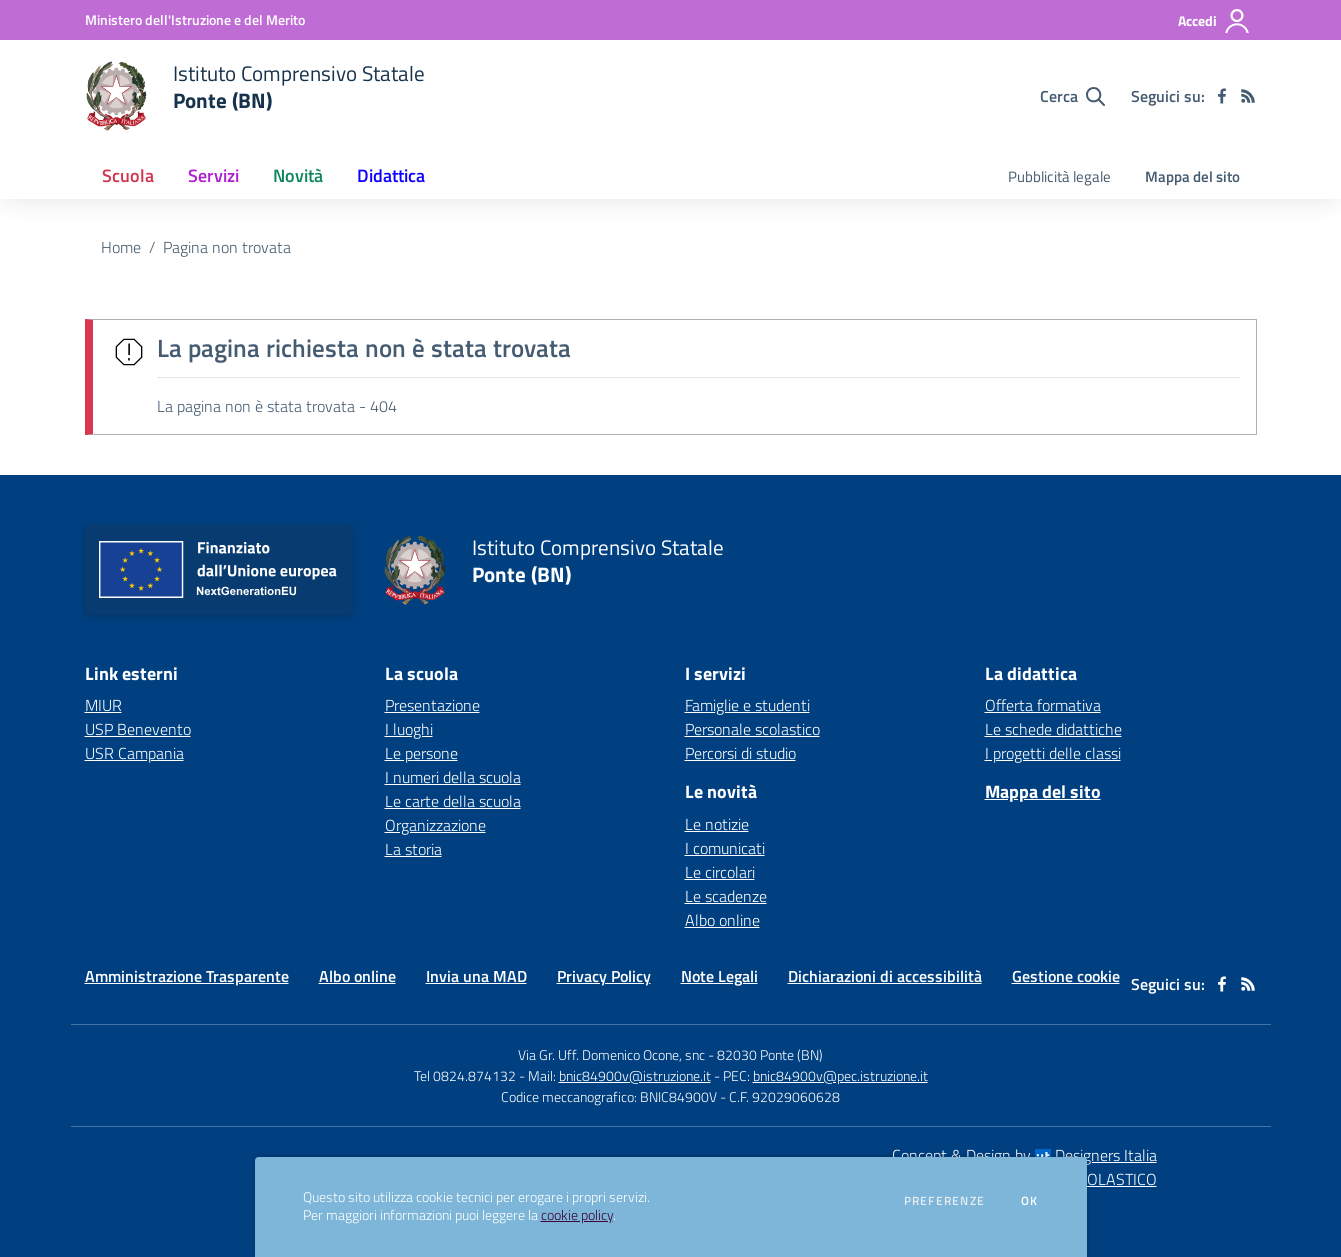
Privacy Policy (604, 976)
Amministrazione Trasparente (187, 976)
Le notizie (717, 824)
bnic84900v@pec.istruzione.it (840, 1075)
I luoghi (409, 729)
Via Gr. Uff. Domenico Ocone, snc (611, 1054)
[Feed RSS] (1248, 96)
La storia (413, 849)
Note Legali (719, 976)
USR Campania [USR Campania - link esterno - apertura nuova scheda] (134, 753)
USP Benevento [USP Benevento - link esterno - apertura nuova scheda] (138, 729)
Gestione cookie (1066, 976)
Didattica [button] (391, 175)
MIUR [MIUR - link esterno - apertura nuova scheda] (103, 705)
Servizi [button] (213, 175)
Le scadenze (726, 896)
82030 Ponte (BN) (770, 1054)
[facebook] (1222, 96)
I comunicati (725, 848)
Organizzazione (435, 825)
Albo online (722, 920)
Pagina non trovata (227, 247)
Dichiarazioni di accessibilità (885, 976)
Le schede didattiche (1053, 729)
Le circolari (720, 872)
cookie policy (577, 1215)
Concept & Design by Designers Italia (1024, 1155)
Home (121, 247)
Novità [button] (298, 175)
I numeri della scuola (453, 777)
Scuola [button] (128, 175)
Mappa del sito (1192, 176)
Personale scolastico (752, 729)
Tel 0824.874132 (465, 1075)
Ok (1030, 1201)
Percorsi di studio (740, 753)
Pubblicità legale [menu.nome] (1059, 176)
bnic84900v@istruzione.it (635, 1075)
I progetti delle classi (1053, 753)
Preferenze (944, 1201)
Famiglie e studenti (747, 705)
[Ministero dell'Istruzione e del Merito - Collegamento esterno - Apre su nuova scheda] (195, 19)
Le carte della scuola (453, 801)
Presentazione (432, 705)
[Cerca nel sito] (1072, 96)
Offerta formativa (1043, 705)
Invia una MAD (476, 976)
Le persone (421, 753)
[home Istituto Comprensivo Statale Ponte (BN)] (255, 96)
